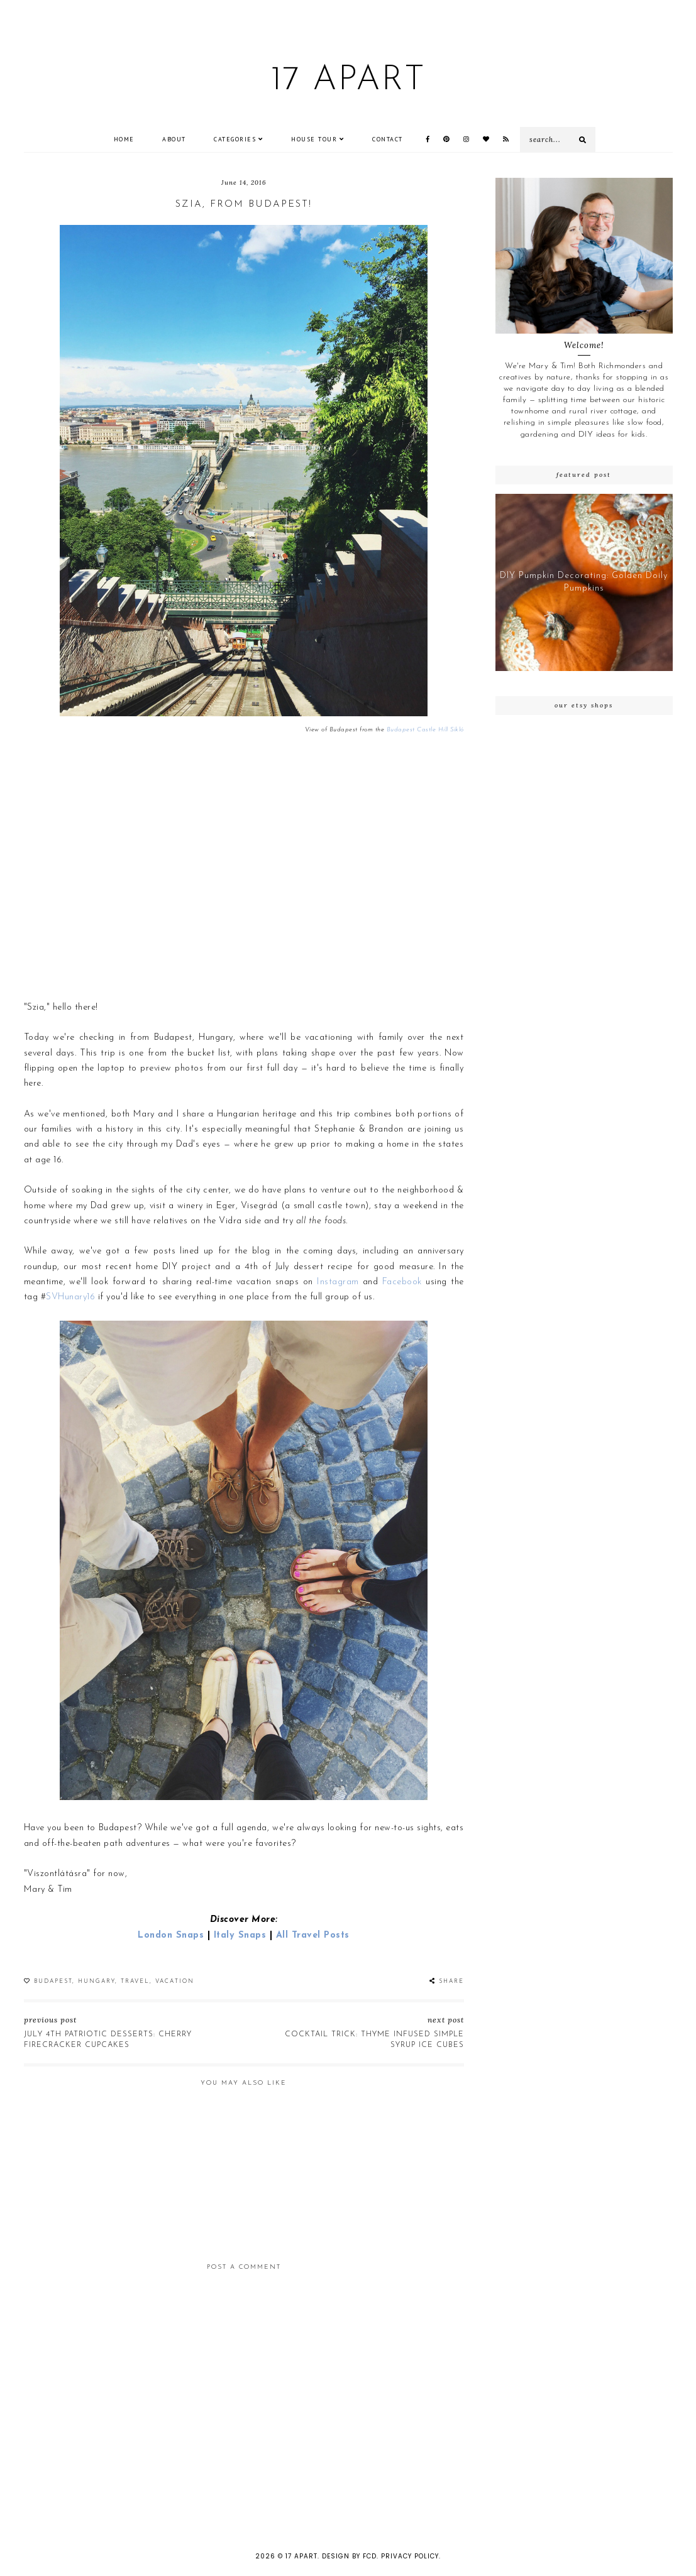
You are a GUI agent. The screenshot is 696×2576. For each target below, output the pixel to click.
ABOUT (174, 139)
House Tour (314, 139)
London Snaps (171, 1935)
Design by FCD (349, 2556)
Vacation (174, 1981)
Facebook (402, 1282)
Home (124, 139)
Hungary (96, 1981)
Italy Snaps (240, 1935)
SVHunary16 (70, 1297)
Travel (135, 1981)
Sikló (456, 729)
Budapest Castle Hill (417, 729)
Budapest (53, 1981)
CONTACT (387, 139)
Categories (235, 139)
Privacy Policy (410, 2556)
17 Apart (348, 80)
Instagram (338, 1282)
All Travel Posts (313, 1935)
